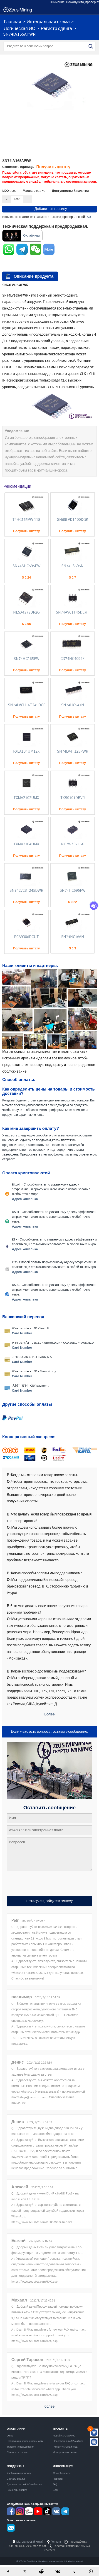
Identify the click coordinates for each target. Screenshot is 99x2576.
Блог (55, 2490)
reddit (29, 2511)
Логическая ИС (19, 29)
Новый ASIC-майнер (64, 2435)
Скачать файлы (16, 2479)
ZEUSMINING (17, 10)
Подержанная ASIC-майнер (68, 2441)
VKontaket (56, 2511)
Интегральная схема (48, 22)
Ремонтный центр (17, 2490)
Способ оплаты (61, 2473)
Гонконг (56, 2542)
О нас (10, 2435)
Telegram (65, 2511)
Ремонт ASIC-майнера (65, 2447)
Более (49, 1714)
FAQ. (89, 217)
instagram (20, 2511)
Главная (12, 22)
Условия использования (20, 2447)
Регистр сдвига (56, 29)
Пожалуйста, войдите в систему (49, 1901)
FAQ (55, 2484)
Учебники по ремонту (19, 2473)
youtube (38, 2511)
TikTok (47, 2511)
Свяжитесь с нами (17, 2452)
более (50, 2406)
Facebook (11, 2511)
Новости (58, 2479)
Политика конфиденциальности (25, 2441)
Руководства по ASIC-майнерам (24, 2484)
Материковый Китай (30, 2542)
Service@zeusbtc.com (11, 2528)
